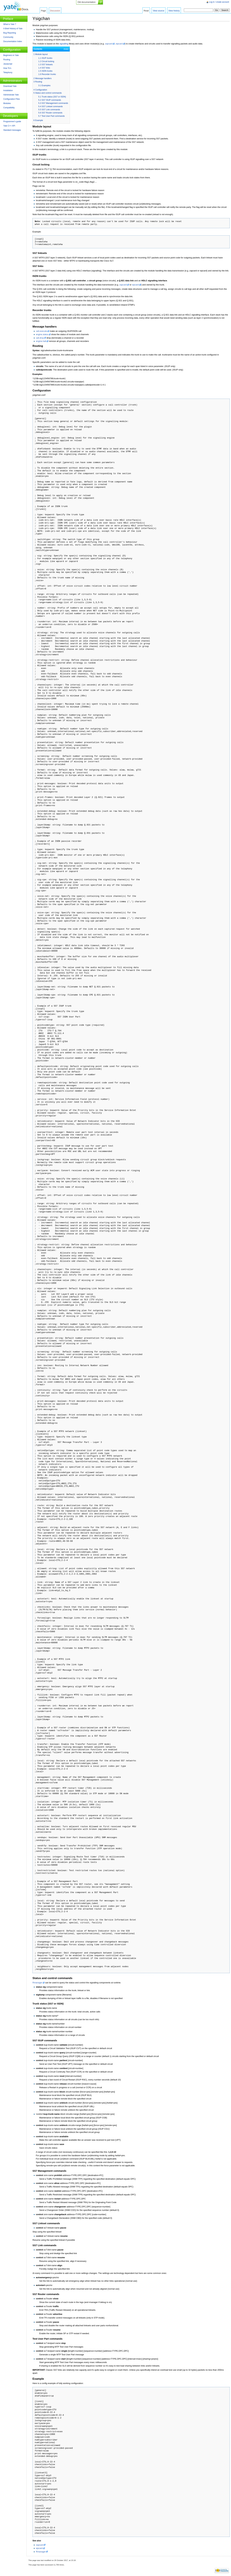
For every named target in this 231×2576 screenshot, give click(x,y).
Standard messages (12, 130)
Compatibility (9, 107)
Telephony (7, 72)
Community (8, 37)
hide (66, 49)
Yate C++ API (9, 126)
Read (146, 10)
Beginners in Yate (11, 55)
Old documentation (86, 2)
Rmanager (37, 1982)
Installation (8, 90)
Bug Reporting (9, 33)
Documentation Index (12, 41)
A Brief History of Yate (12, 28)
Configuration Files (11, 99)
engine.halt (41, 341)
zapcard (109, 43)
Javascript (7, 64)
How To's (7, 68)
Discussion (55, 10)
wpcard (119, 43)
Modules (7, 103)
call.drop (40, 338)
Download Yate (9, 86)
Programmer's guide (12, 121)
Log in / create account (219, 2)
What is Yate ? (9, 24)
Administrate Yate (11, 95)
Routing (6, 59)
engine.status (42, 334)
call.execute (41, 331)
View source (158, 10)
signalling (64, 43)
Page (43, 10)
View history (174, 10)
